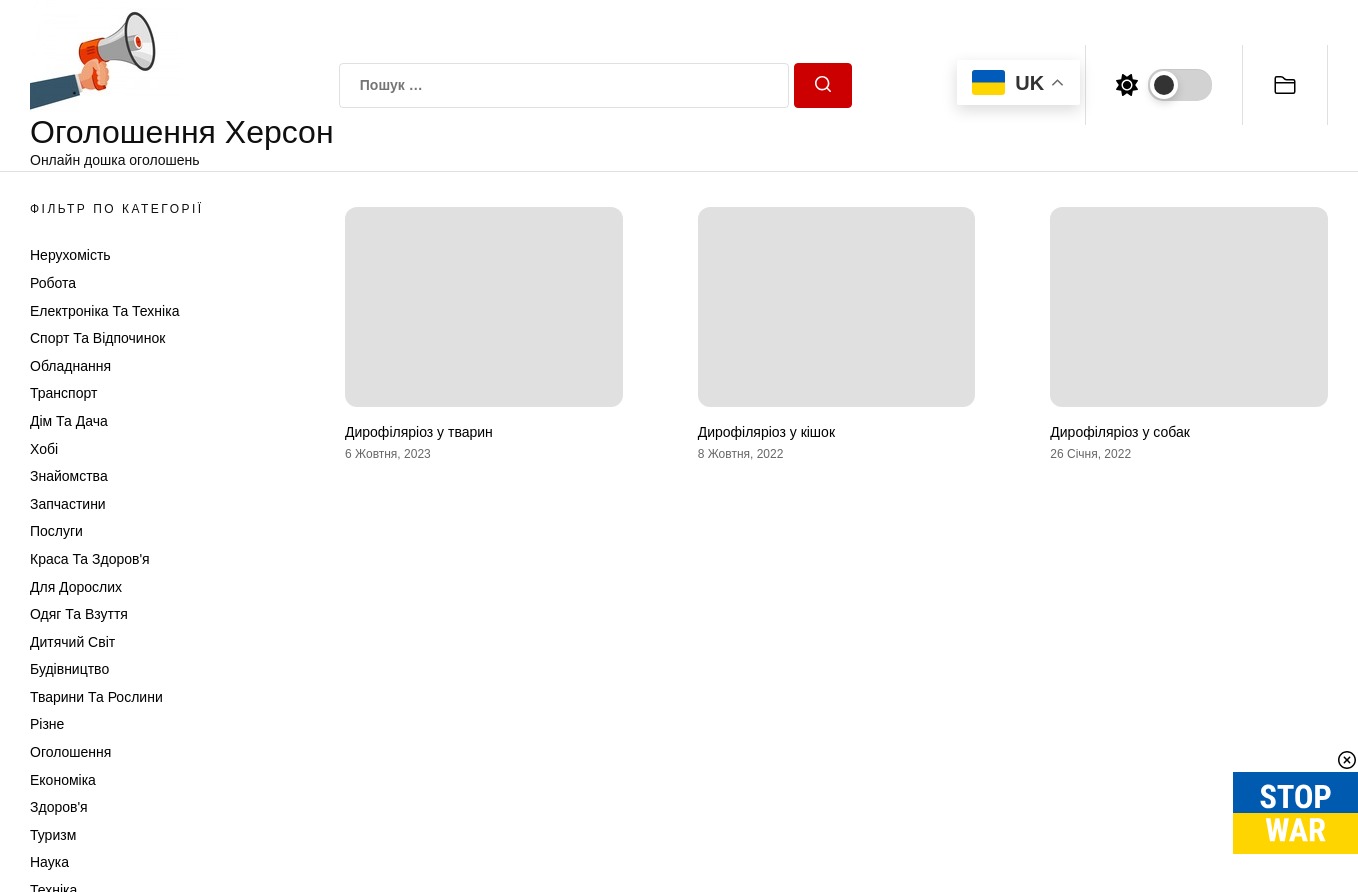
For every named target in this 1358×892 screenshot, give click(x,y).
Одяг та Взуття (79, 614)
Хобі (44, 449)
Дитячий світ (72, 642)
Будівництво (69, 669)
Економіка (63, 780)
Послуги (56, 531)
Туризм (53, 835)
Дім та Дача (69, 421)
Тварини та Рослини (96, 697)
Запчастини (68, 504)
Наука (49, 862)
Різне (47, 724)
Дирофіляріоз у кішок (766, 432)
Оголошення (70, 752)
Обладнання (70, 366)
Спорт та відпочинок (97, 338)
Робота (53, 283)
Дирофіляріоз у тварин (419, 432)
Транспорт (63, 393)
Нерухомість (70, 255)
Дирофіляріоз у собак (1120, 432)
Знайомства (69, 476)
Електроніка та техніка (104, 311)
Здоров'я (59, 807)
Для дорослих (76, 587)
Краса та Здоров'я (90, 559)
